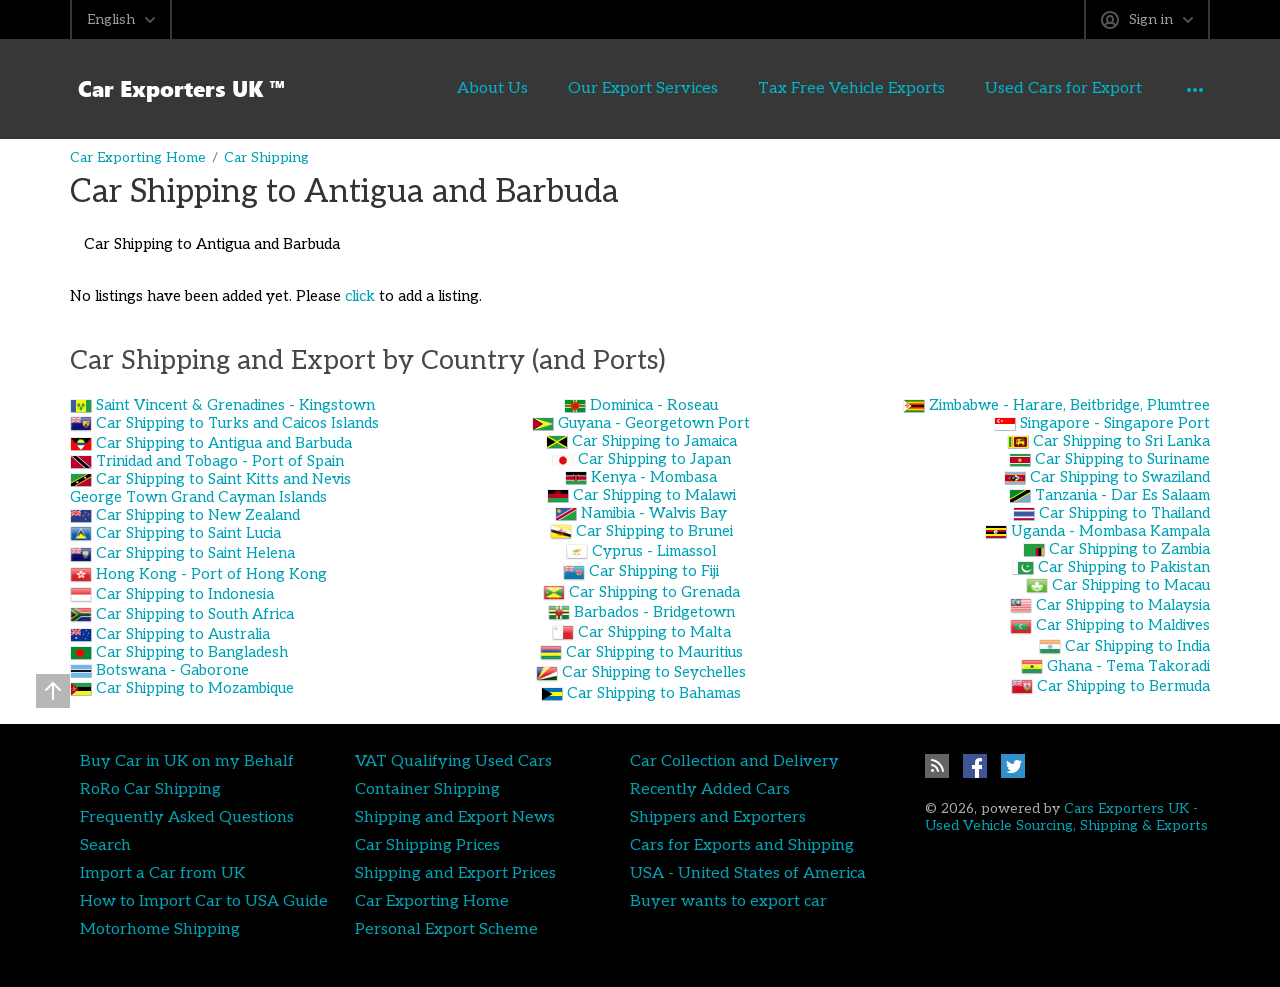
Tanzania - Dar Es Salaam (1122, 495)
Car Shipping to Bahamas (654, 693)
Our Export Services (589, 88)
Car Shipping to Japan (654, 459)
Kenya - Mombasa (654, 477)
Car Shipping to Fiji (654, 571)
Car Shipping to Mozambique (195, 688)
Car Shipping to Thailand (1124, 513)
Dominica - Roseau (654, 405)
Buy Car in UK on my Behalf (187, 761)
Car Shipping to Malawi (654, 495)
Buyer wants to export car (728, 901)
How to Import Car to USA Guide (204, 901)
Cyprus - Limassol (654, 551)
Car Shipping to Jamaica (654, 441)
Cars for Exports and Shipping (742, 845)
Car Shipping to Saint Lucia (188, 533)
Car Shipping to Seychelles (654, 672)
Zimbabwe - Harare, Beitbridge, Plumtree (1069, 405)
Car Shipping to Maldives (1123, 625)
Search (105, 845)
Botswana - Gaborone (172, 670)
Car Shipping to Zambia (1129, 549)
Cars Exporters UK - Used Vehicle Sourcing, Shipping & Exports (1066, 817)
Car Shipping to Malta (654, 632)
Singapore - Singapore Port (1115, 423)
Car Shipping (266, 157)
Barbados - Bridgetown (654, 612)
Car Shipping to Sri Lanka (1121, 441)
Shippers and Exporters (718, 817)
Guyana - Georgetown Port (654, 423)
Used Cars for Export (1009, 88)
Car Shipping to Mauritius (654, 652)
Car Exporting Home (138, 157)
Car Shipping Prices (427, 845)
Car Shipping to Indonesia (185, 594)
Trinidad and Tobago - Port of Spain (220, 461)
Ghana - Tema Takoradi (1128, 666)
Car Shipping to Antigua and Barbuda (224, 443)
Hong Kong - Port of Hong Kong (211, 574)
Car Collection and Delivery (734, 761)
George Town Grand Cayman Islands (198, 497)
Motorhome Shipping (160, 929)
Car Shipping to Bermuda (1123, 686)
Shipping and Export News (455, 817)
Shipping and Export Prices (455, 873)
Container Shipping (427, 789)
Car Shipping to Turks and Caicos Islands (237, 423)
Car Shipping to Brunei (654, 531)
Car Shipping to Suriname (1122, 459)
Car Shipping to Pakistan (1124, 567)
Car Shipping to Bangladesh (192, 652)
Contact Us (1169, 88)
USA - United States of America (748, 873)
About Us (438, 88)
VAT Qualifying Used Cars (453, 761)
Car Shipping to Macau (1131, 585)
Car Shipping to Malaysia (1123, 605)
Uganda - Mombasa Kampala (1110, 531)
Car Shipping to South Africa (195, 614)
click (360, 296)
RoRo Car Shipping (150, 789)
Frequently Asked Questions (187, 817)
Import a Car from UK (162, 873)
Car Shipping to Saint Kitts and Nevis (223, 479)
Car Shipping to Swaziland (1120, 477)
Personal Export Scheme (446, 929)
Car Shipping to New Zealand (198, 515)
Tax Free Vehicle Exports (797, 88)
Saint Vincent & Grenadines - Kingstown (235, 405)
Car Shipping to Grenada (654, 592)
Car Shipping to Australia (183, 634)
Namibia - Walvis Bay (654, 513)
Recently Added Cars (710, 789)
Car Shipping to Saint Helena (195, 553)
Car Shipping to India (1137, 646)
